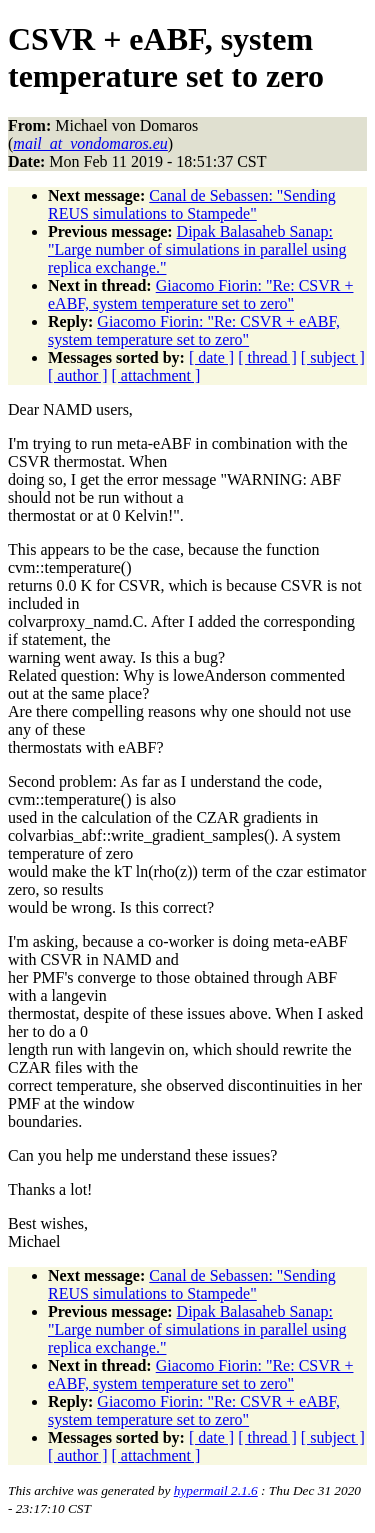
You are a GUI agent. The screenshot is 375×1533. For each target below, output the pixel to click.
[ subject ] (333, 357)
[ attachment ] (156, 375)
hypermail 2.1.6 (216, 1490)
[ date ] (211, 357)
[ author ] (78, 375)
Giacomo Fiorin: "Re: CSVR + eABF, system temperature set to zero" (200, 294)
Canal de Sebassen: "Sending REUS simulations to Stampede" (192, 204)
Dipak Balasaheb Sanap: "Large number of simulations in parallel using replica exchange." (197, 249)
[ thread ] (267, 357)
